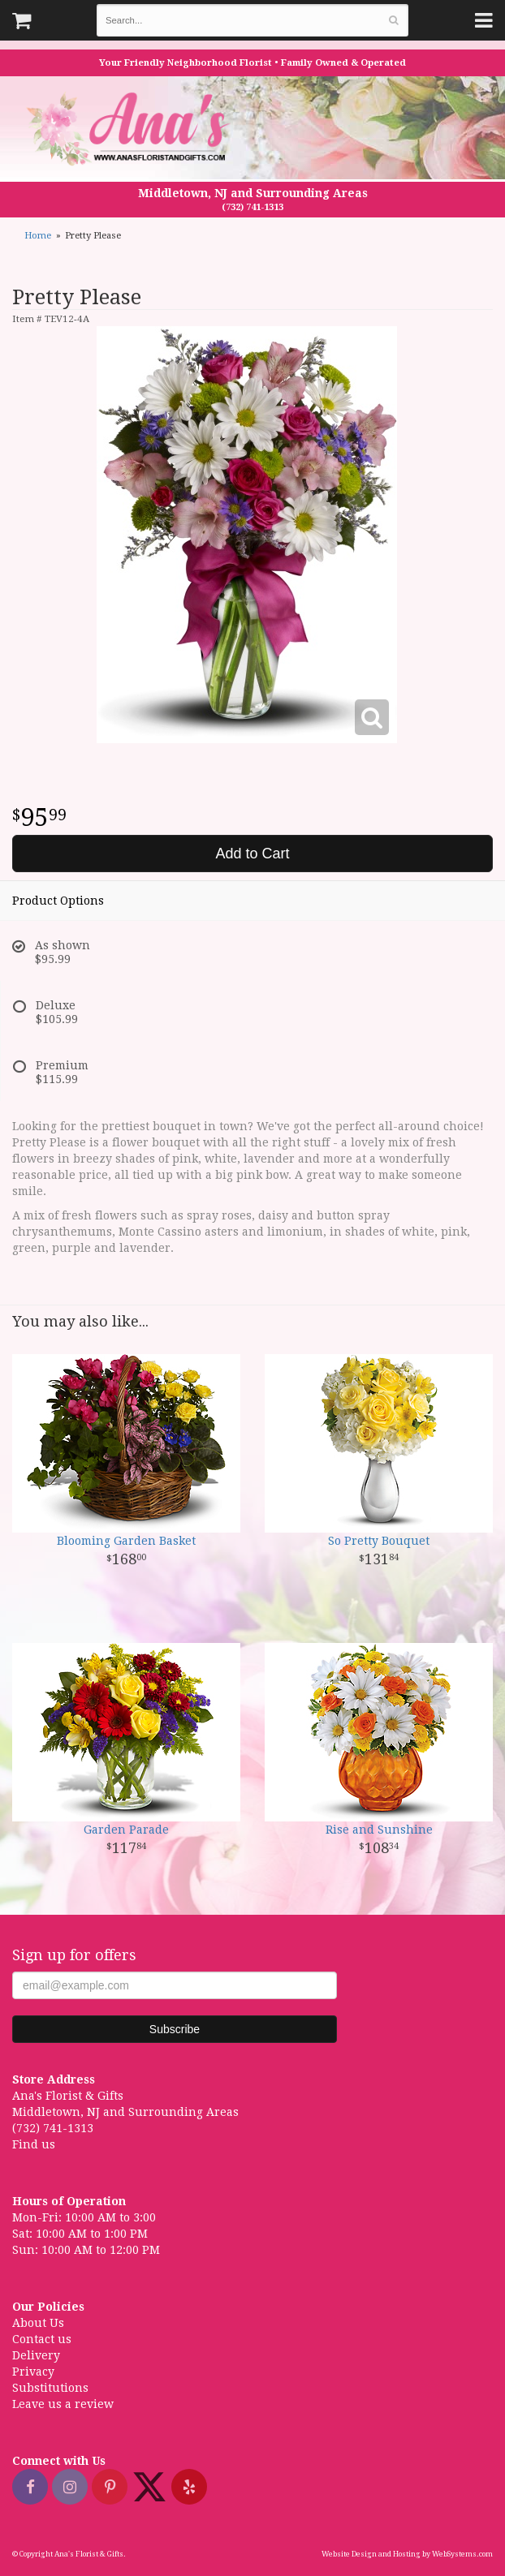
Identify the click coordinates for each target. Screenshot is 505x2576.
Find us (33, 2144)
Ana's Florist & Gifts (130, 128)
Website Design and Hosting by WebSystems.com (407, 2554)
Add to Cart (252, 853)
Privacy (33, 2371)
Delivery (36, 2355)
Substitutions (50, 2387)
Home (37, 235)
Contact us (41, 2339)
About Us (38, 2322)
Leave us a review (63, 2404)
